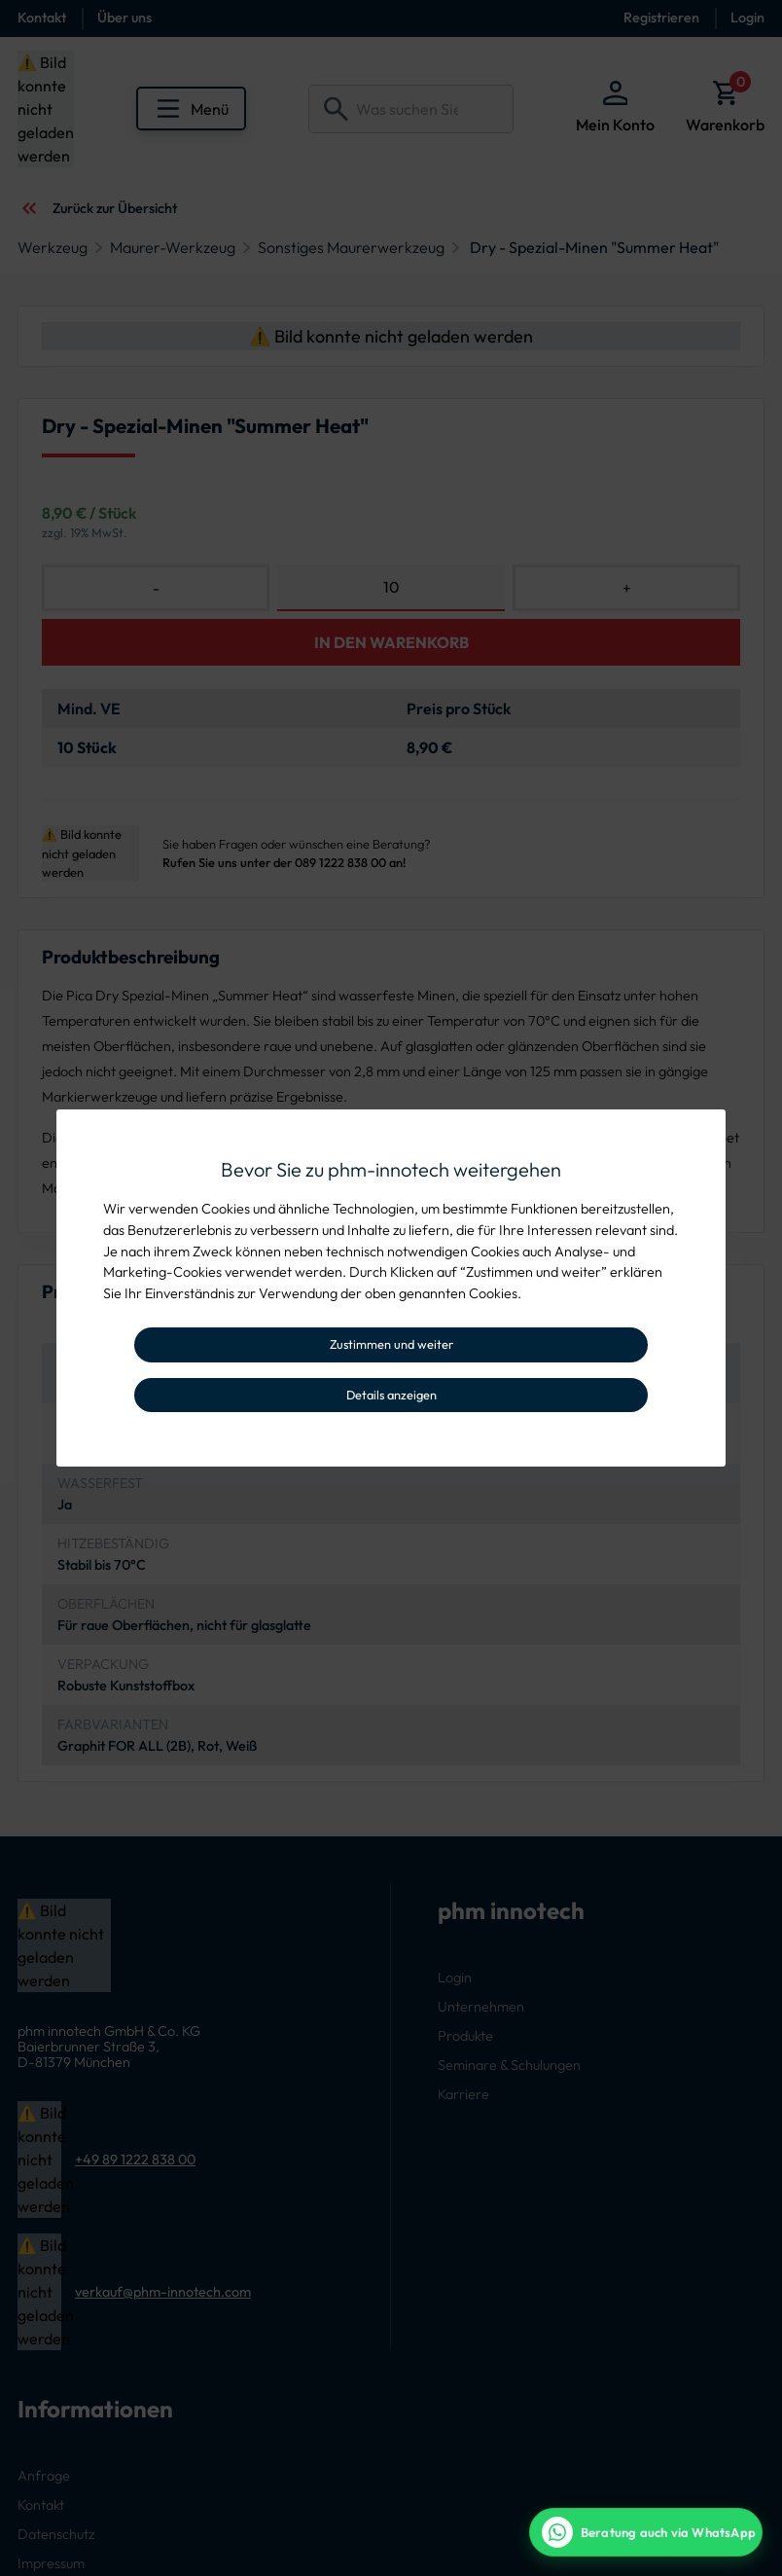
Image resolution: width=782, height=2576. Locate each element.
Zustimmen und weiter (391, 1344)
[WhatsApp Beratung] (646, 2532)
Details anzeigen (391, 1394)
